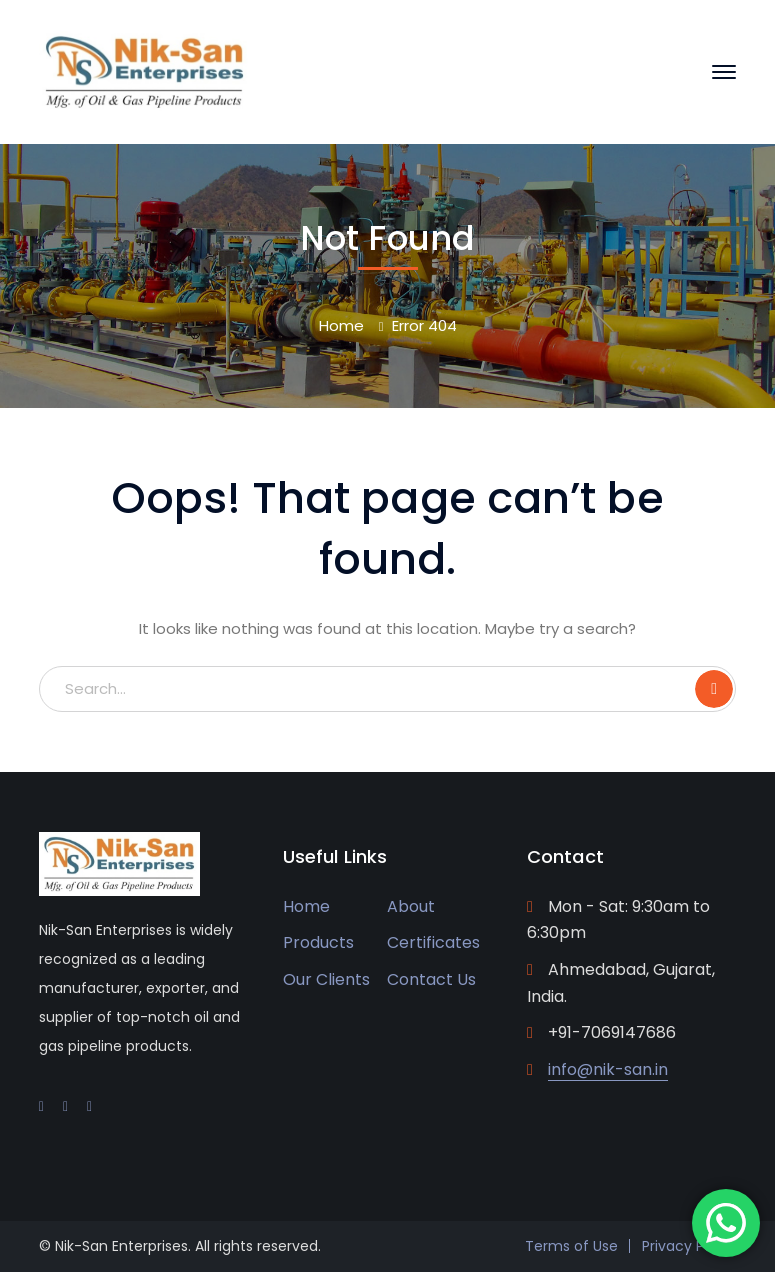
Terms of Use (571, 1246)
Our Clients (326, 979)
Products (318, 942)
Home (341, 325)
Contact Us (431, 979)
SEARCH (714, 689)
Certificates (433, 942)
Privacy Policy (689, 1246)
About (411, 906)
